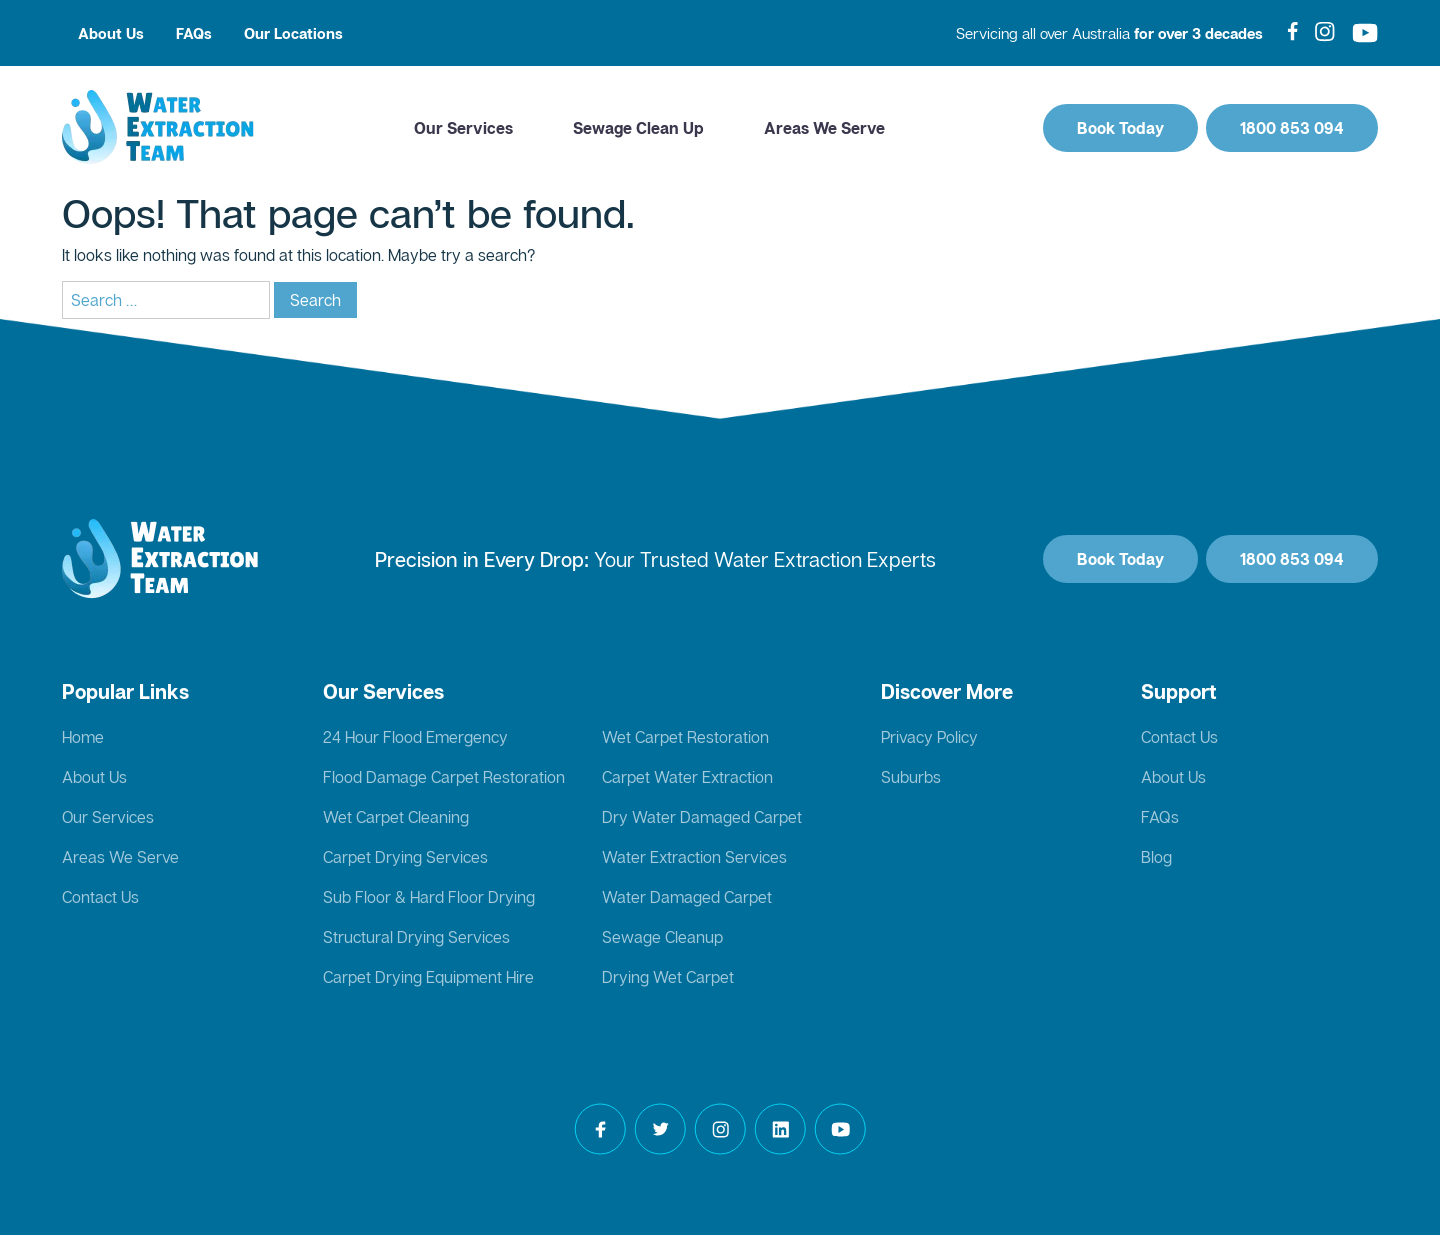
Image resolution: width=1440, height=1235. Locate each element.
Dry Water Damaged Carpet (702, 817)
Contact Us (100, 897)
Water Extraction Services (694, 857)
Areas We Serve (824, 128)
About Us (111, 33)
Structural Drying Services (416, 937)
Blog (1156, 857)
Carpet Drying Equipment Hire (428, 977)
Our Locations (293, 33)
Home (83, 737)
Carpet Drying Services (405, 857)
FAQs (194, 33)
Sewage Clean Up (638, 128)
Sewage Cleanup (662, 937)
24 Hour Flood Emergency (415, 737)
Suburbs (911, 777)
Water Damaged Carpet (687, 897)
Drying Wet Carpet (668, 977)
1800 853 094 (1292, 128)
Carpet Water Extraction (687, 777)
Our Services (463, 128)
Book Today (1120, 128)
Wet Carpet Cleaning (396, 817)
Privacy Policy (929, 737)
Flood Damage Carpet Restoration (444, 777)
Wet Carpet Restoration (685, 737)
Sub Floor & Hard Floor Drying (429, 897)
